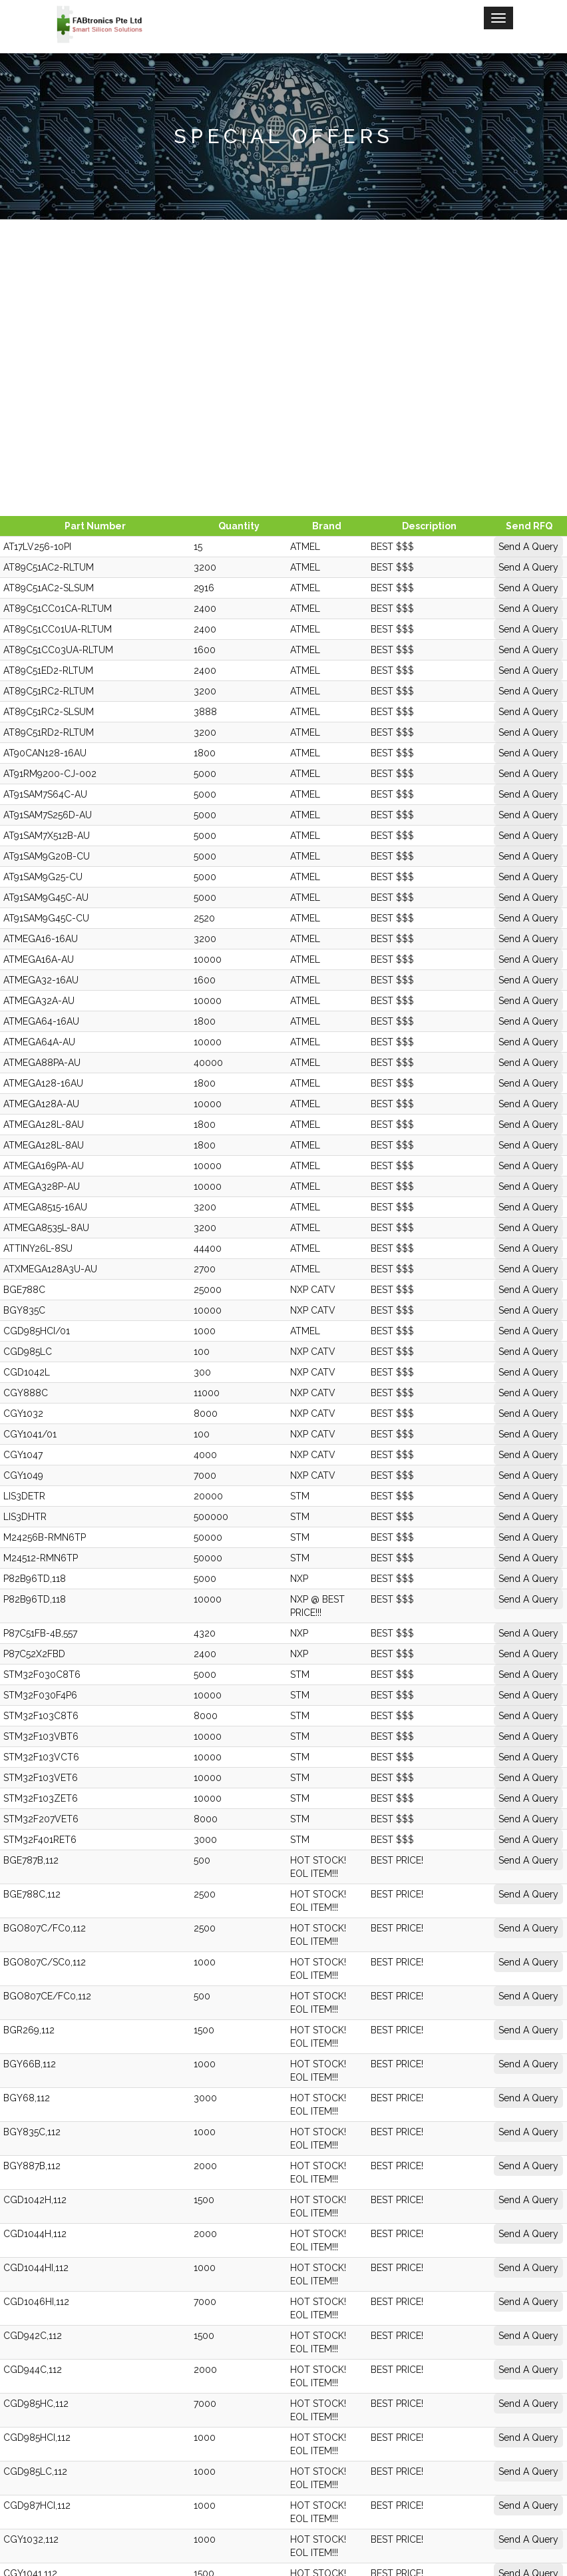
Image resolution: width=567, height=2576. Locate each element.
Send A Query (501, 546)
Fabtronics (284, 2490)
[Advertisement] (283, 366)
